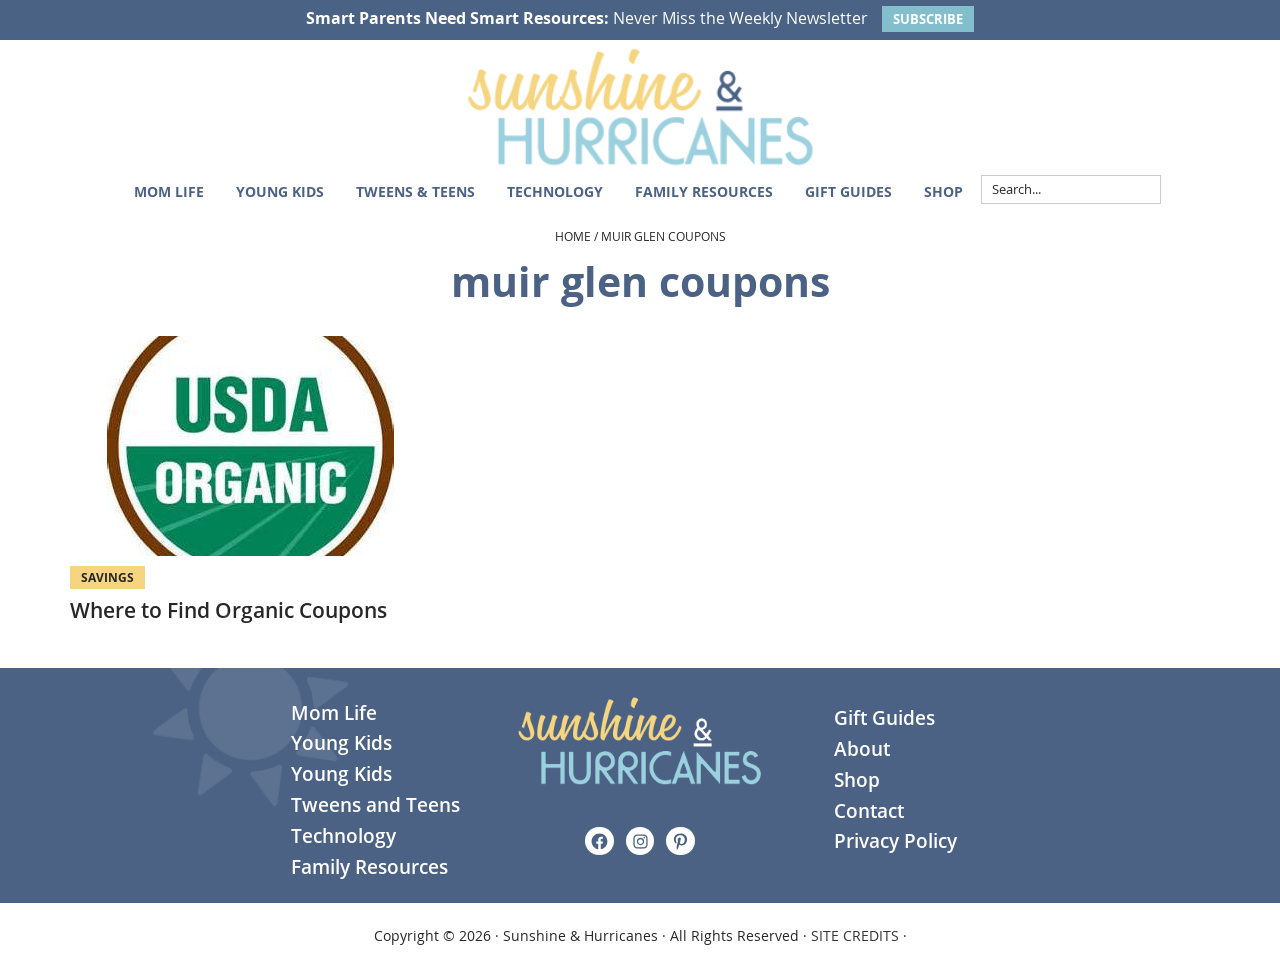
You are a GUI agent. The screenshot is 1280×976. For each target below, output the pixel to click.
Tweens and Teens (375, 805)
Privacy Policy (895, 841)
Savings (107, 577)
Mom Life (334, 713)
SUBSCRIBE (928, 19)
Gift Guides (884, 718)
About (862, 749)
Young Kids (341, 743)
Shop (857, 780)
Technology (343, 836)
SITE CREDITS (855, 935)
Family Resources (369, 867)
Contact (869, 811)
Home (573, 236)
